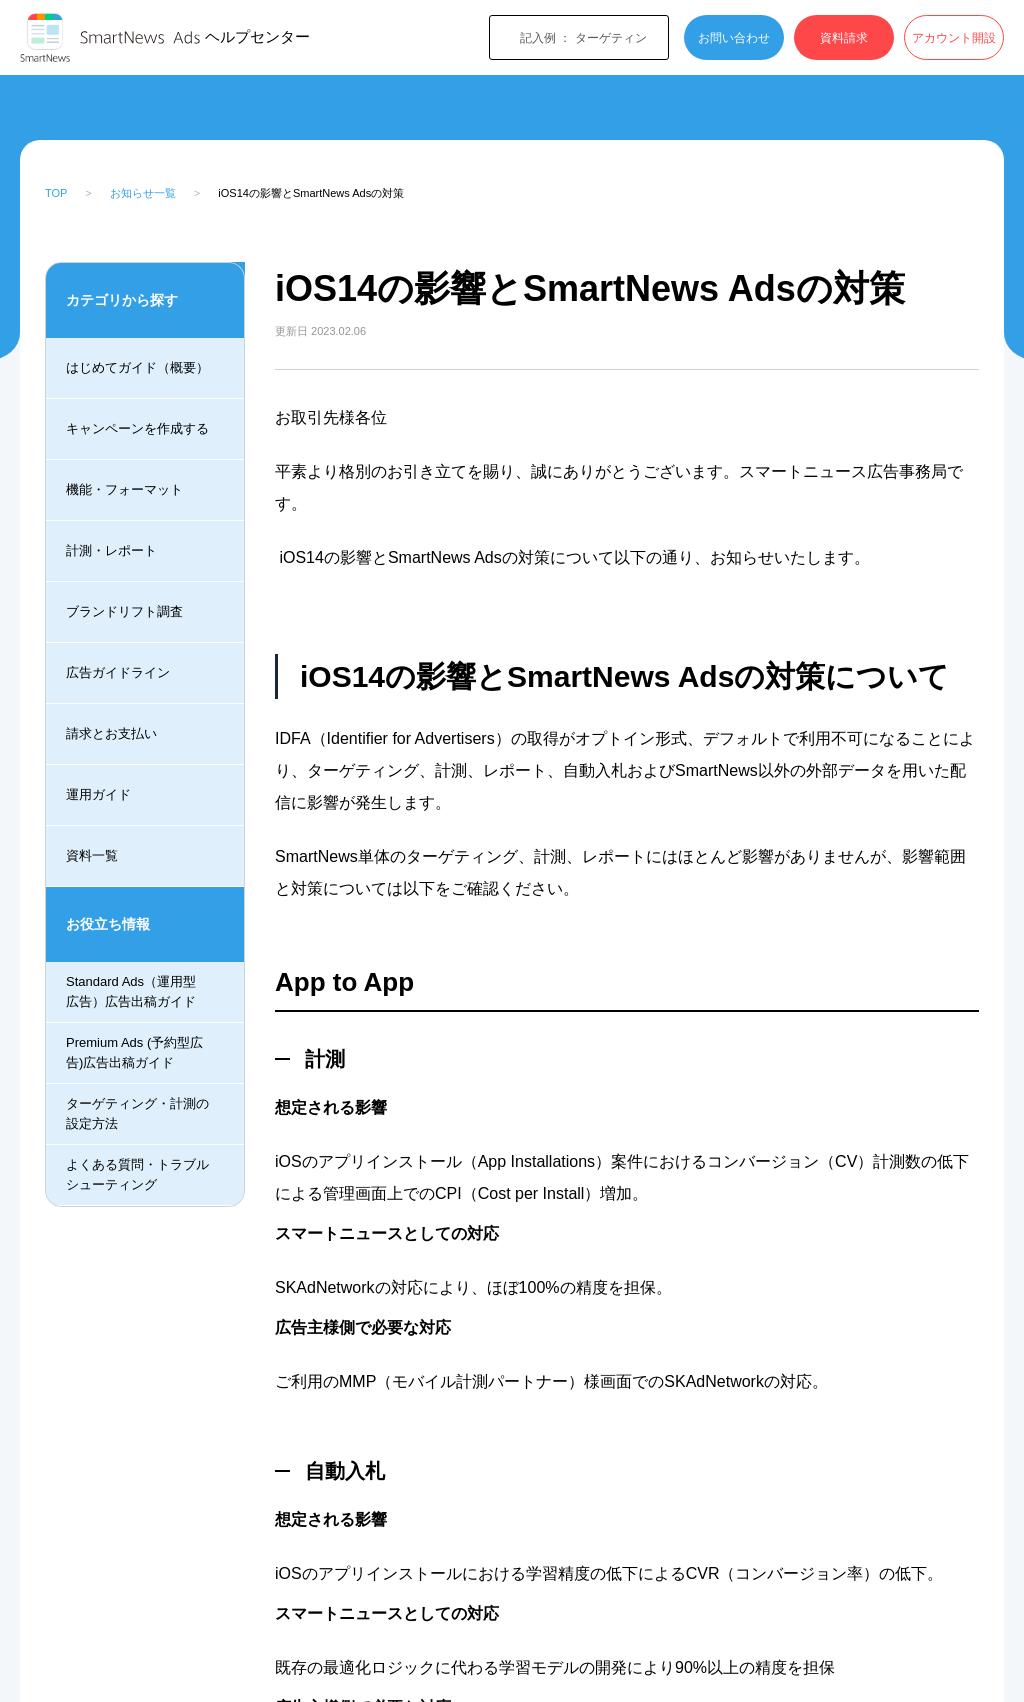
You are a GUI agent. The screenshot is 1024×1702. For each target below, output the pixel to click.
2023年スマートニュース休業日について (128, 258)
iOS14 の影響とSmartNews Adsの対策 (122, 1090)
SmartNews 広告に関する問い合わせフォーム (128, 355)
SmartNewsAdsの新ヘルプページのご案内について (128, 648)
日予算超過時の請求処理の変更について (128, 929)
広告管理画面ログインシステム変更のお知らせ (128, 745)
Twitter (279, 1322)
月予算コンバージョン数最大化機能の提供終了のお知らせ (128, 843)
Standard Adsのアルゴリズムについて (128, 1004)
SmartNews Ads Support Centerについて (127, 453)
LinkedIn (308, 1322)
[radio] (473, 1440)
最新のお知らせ (286, 112)
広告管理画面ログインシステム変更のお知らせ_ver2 (128, 550)
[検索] (823, 112)
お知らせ (193, 112)
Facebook (250, 1322)
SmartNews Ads (97, 112)
